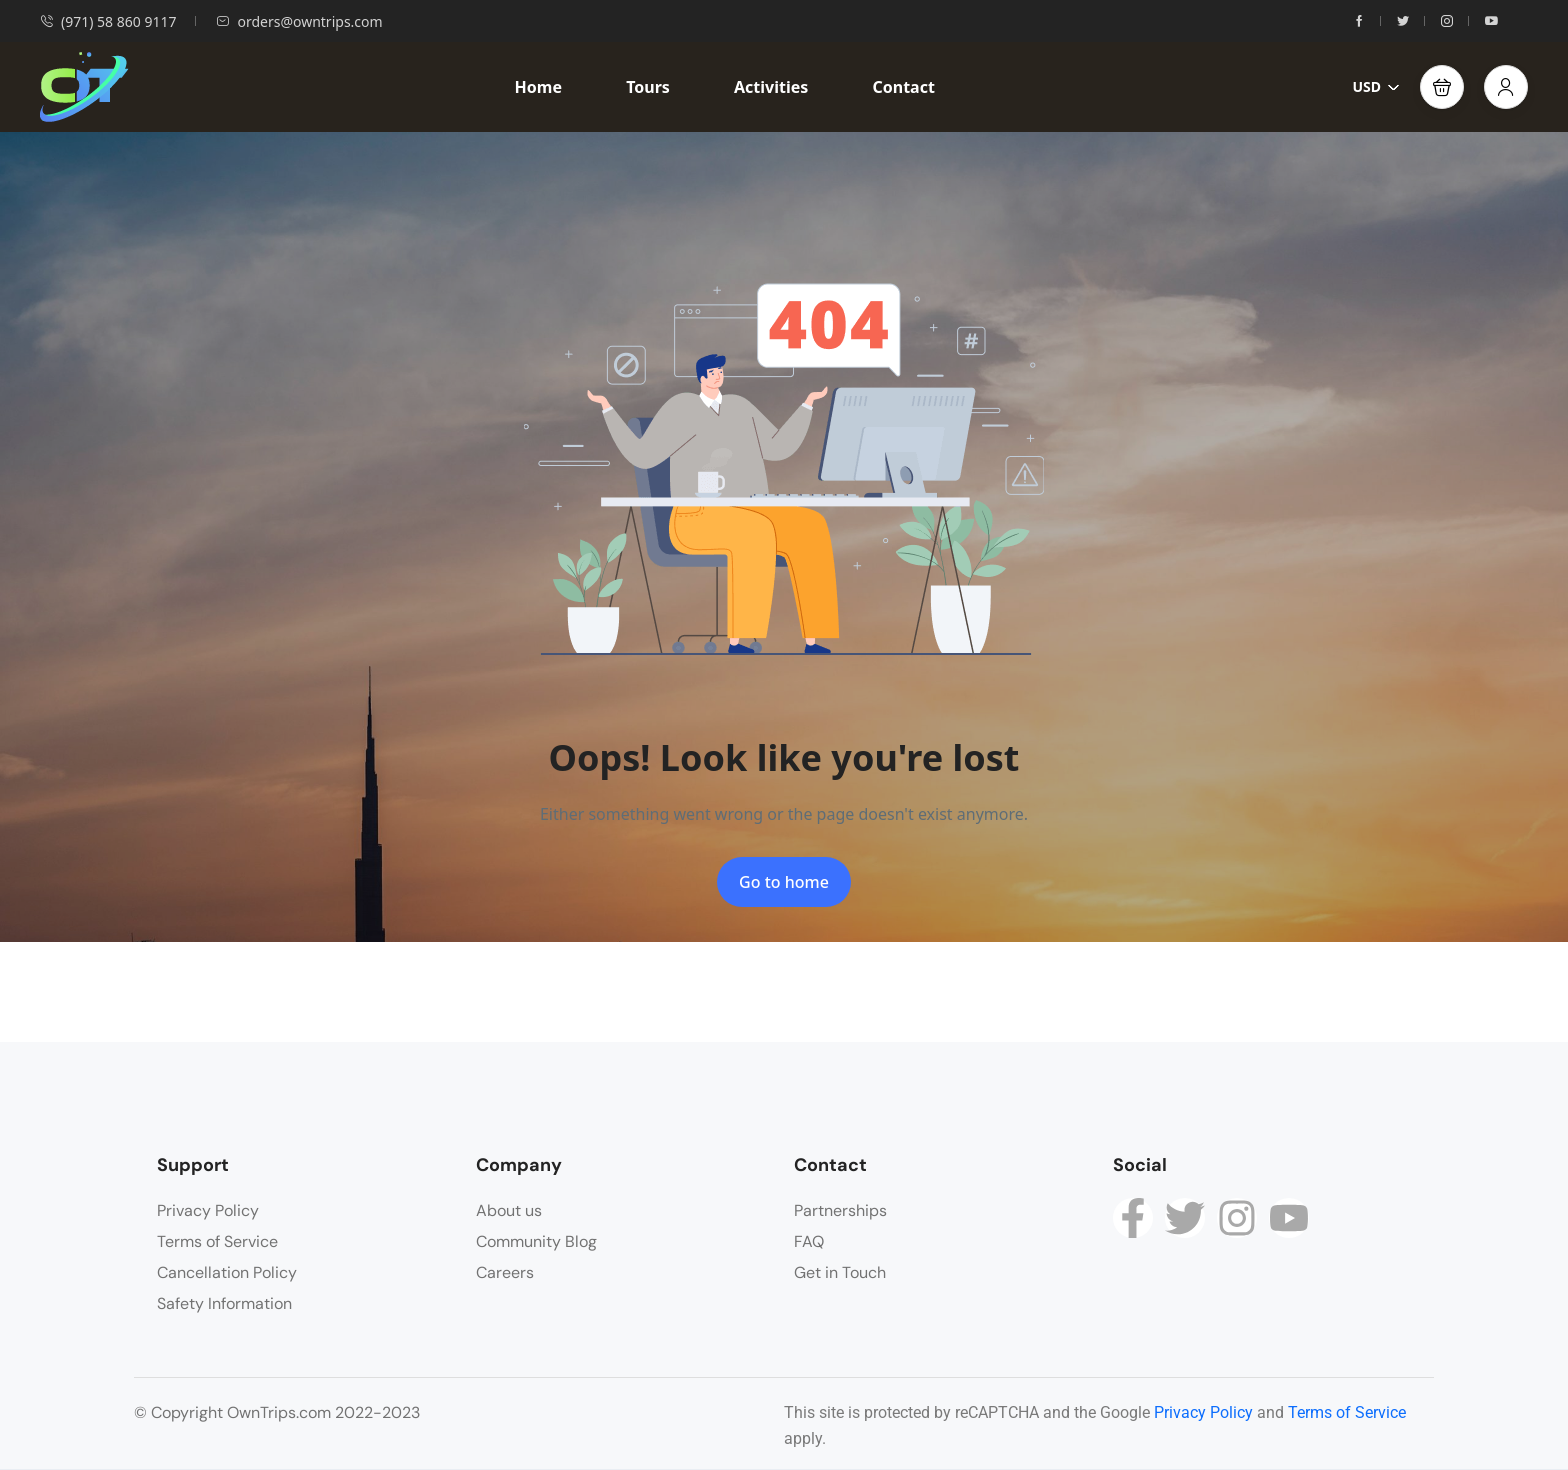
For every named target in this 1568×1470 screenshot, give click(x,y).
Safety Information (224, 1303)
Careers (505, 1272)
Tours (648, 87)
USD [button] (1376, 86)
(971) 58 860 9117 (108, 21)
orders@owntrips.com (299, 21)
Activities (771, 87)
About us (509, 1210)
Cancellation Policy (227, 1272)
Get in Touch (840, 1272)
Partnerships (840, 1210)
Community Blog (536, 1241)
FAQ (809, 1241)
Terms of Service (217, 1241)
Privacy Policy (208, 1210)
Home (538, 87)
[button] (1442, 87)
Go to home (784, 882)
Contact (903, 87)
